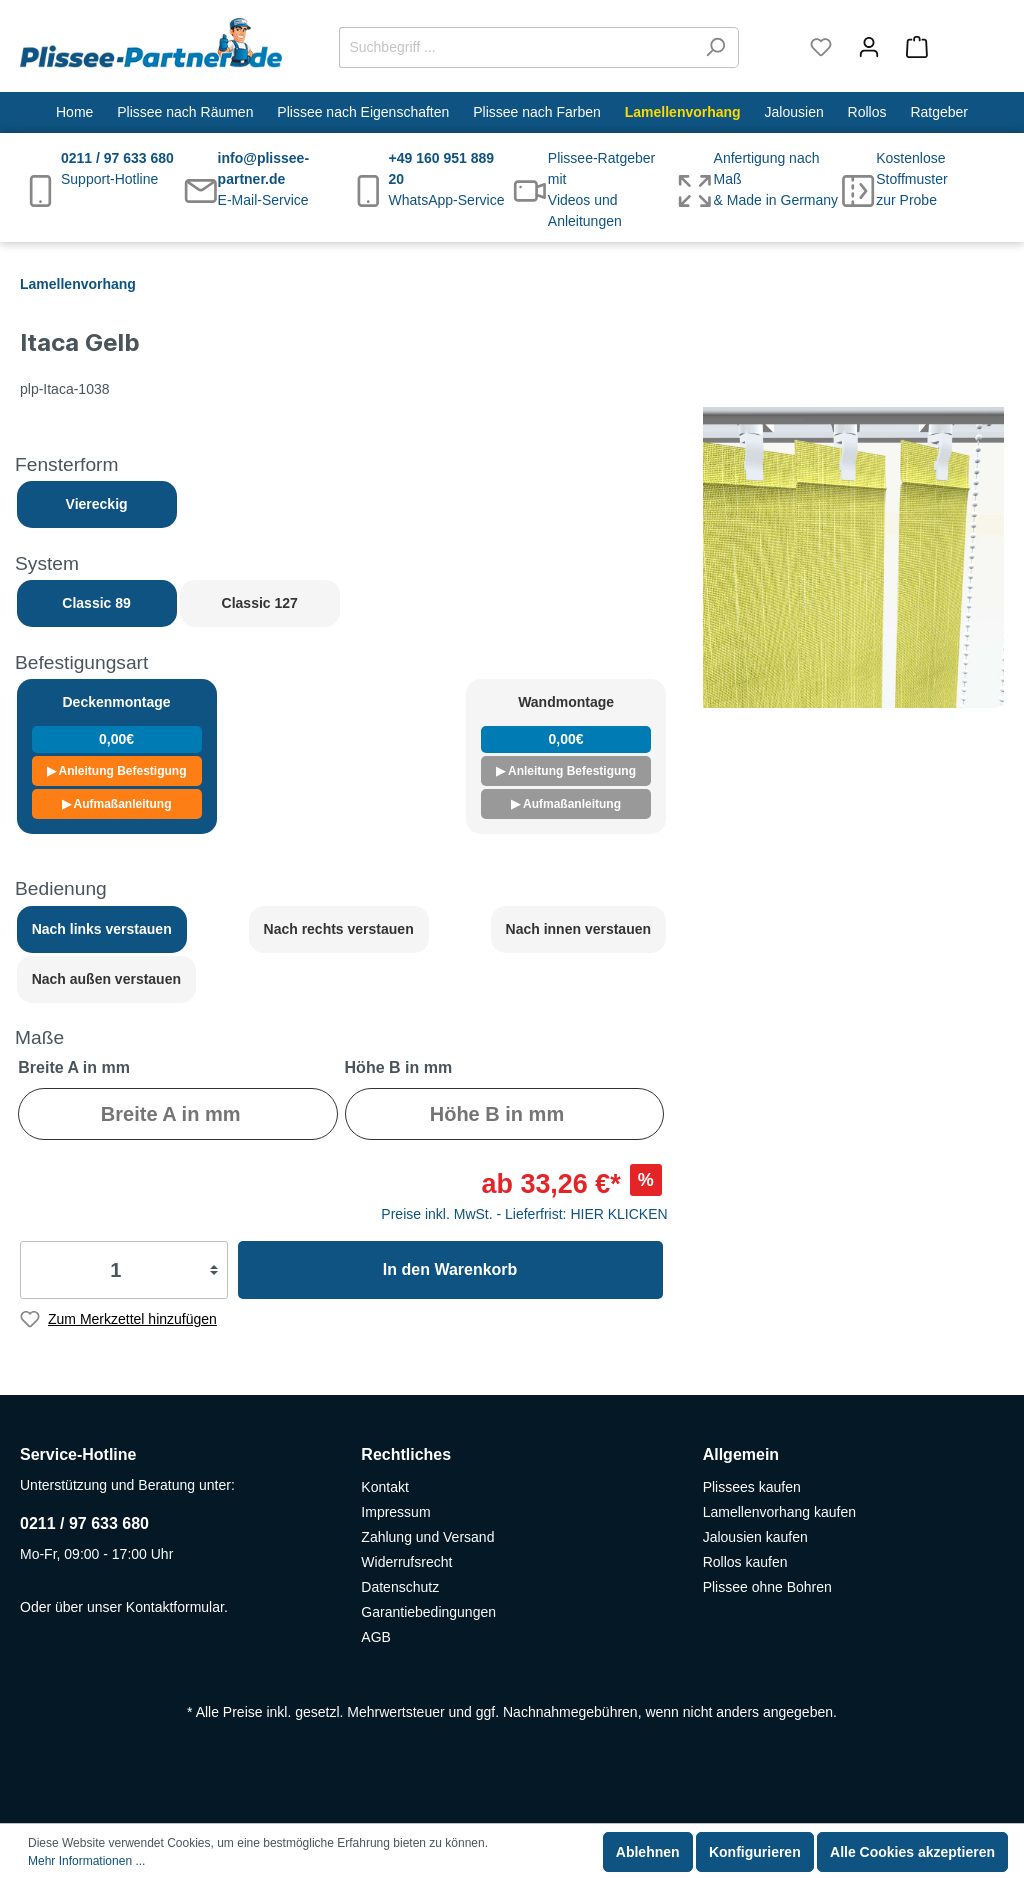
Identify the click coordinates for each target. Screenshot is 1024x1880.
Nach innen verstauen (579, 929)
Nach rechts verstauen (339, 929)
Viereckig (97, 504)
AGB (376, 1637)
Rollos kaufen (745, 1562)
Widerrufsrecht (406, 1562)
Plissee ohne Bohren (767, 1587)
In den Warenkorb (450, 1269)
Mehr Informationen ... (86, 1861)
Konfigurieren (755, 1852)
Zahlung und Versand (427, 1537)
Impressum (395, 1512)
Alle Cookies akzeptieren (912, 1852)
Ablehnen (648, 1852)
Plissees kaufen (752, 1487)
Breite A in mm (74, 1067)
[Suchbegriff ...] (516, 47)
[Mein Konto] (869, 47)
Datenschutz (400, 1587)
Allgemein (741, 1454)
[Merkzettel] (821, 47)
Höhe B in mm (399, 1067)
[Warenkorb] (948, 47)
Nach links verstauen (102, 929)
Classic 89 (96, 603)
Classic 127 (260, 603)
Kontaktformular (175, 1607)
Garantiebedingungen (428, 1612)
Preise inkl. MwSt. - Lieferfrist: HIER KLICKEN (524, 1214)
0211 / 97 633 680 (84, 1523)
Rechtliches (406, 1454)
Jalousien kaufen (755, 1537)
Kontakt (384, 1487)
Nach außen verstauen (106, 979)
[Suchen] (715, 47)
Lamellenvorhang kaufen (779, 1512)
